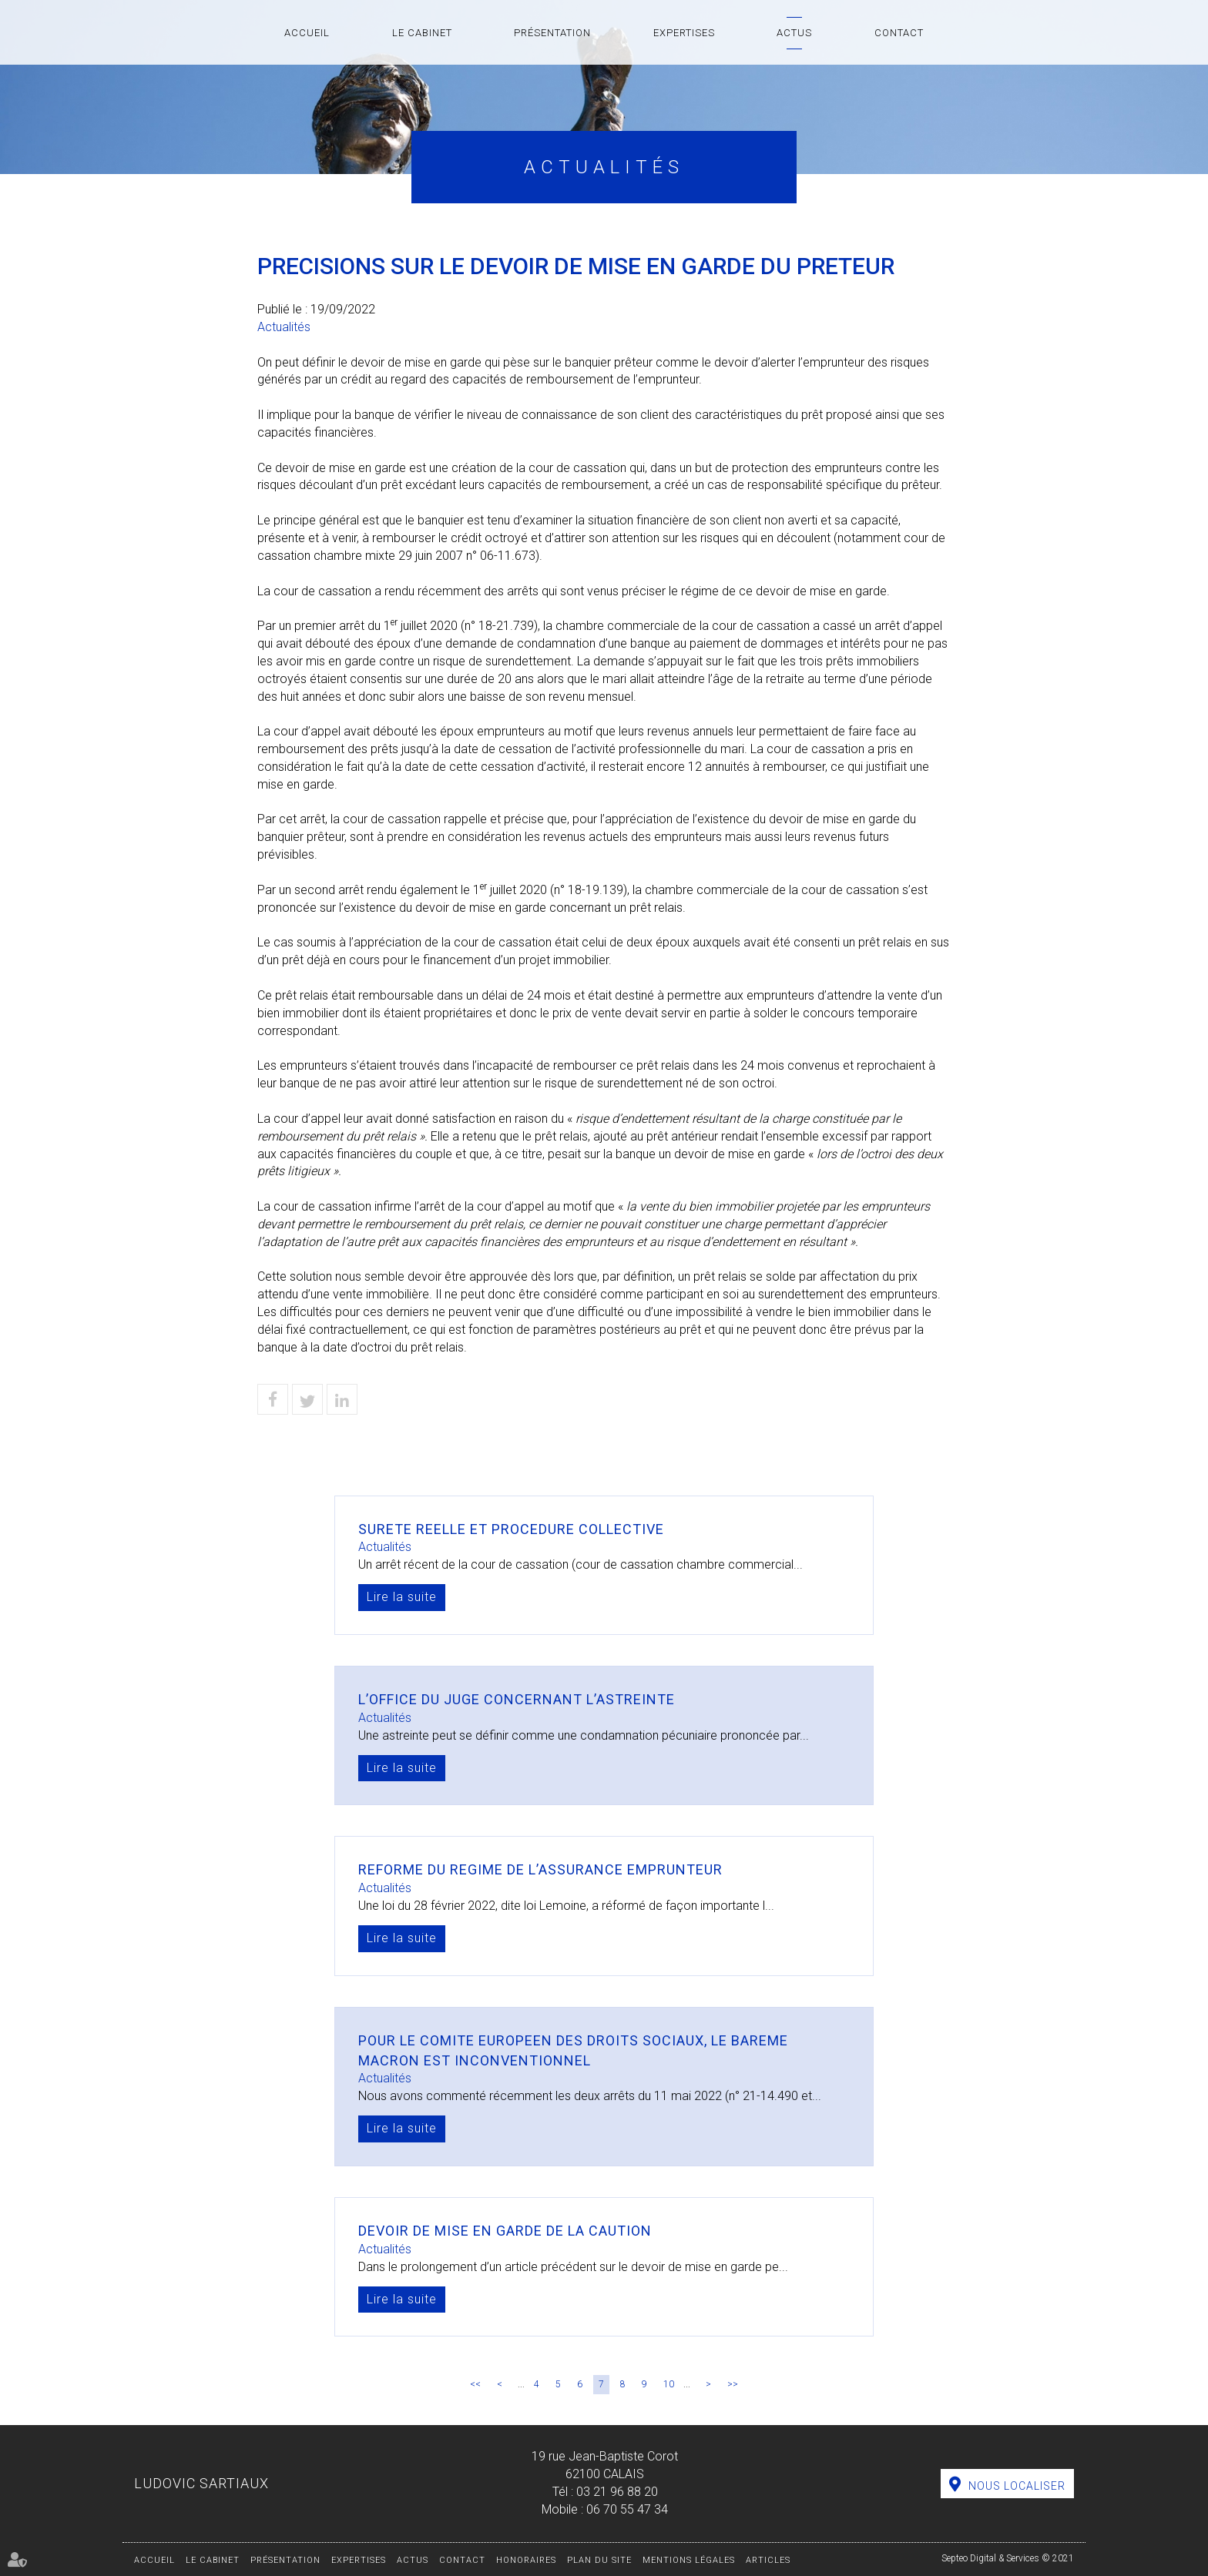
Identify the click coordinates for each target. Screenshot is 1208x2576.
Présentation (552, 33)
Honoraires (526, 2560)
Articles (768, 2560)
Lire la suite (402, 1596)
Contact (899, 33)
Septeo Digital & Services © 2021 (1007, 2558)
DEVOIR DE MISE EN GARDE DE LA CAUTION (505, 2231)
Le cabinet (422, 33)
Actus (794, 33)
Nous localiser (1016, 2486)
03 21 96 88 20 (617, 2491)
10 (668, 2384)
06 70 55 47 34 (627, 2509)
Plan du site (599, 2560)
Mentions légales (689, 2560)
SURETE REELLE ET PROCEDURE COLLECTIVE (511, 1529)
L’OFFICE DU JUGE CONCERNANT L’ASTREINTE (516, 1699)
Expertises (684, 33)
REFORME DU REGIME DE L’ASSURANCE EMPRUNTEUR (540, 1869)
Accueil (307, 33)
